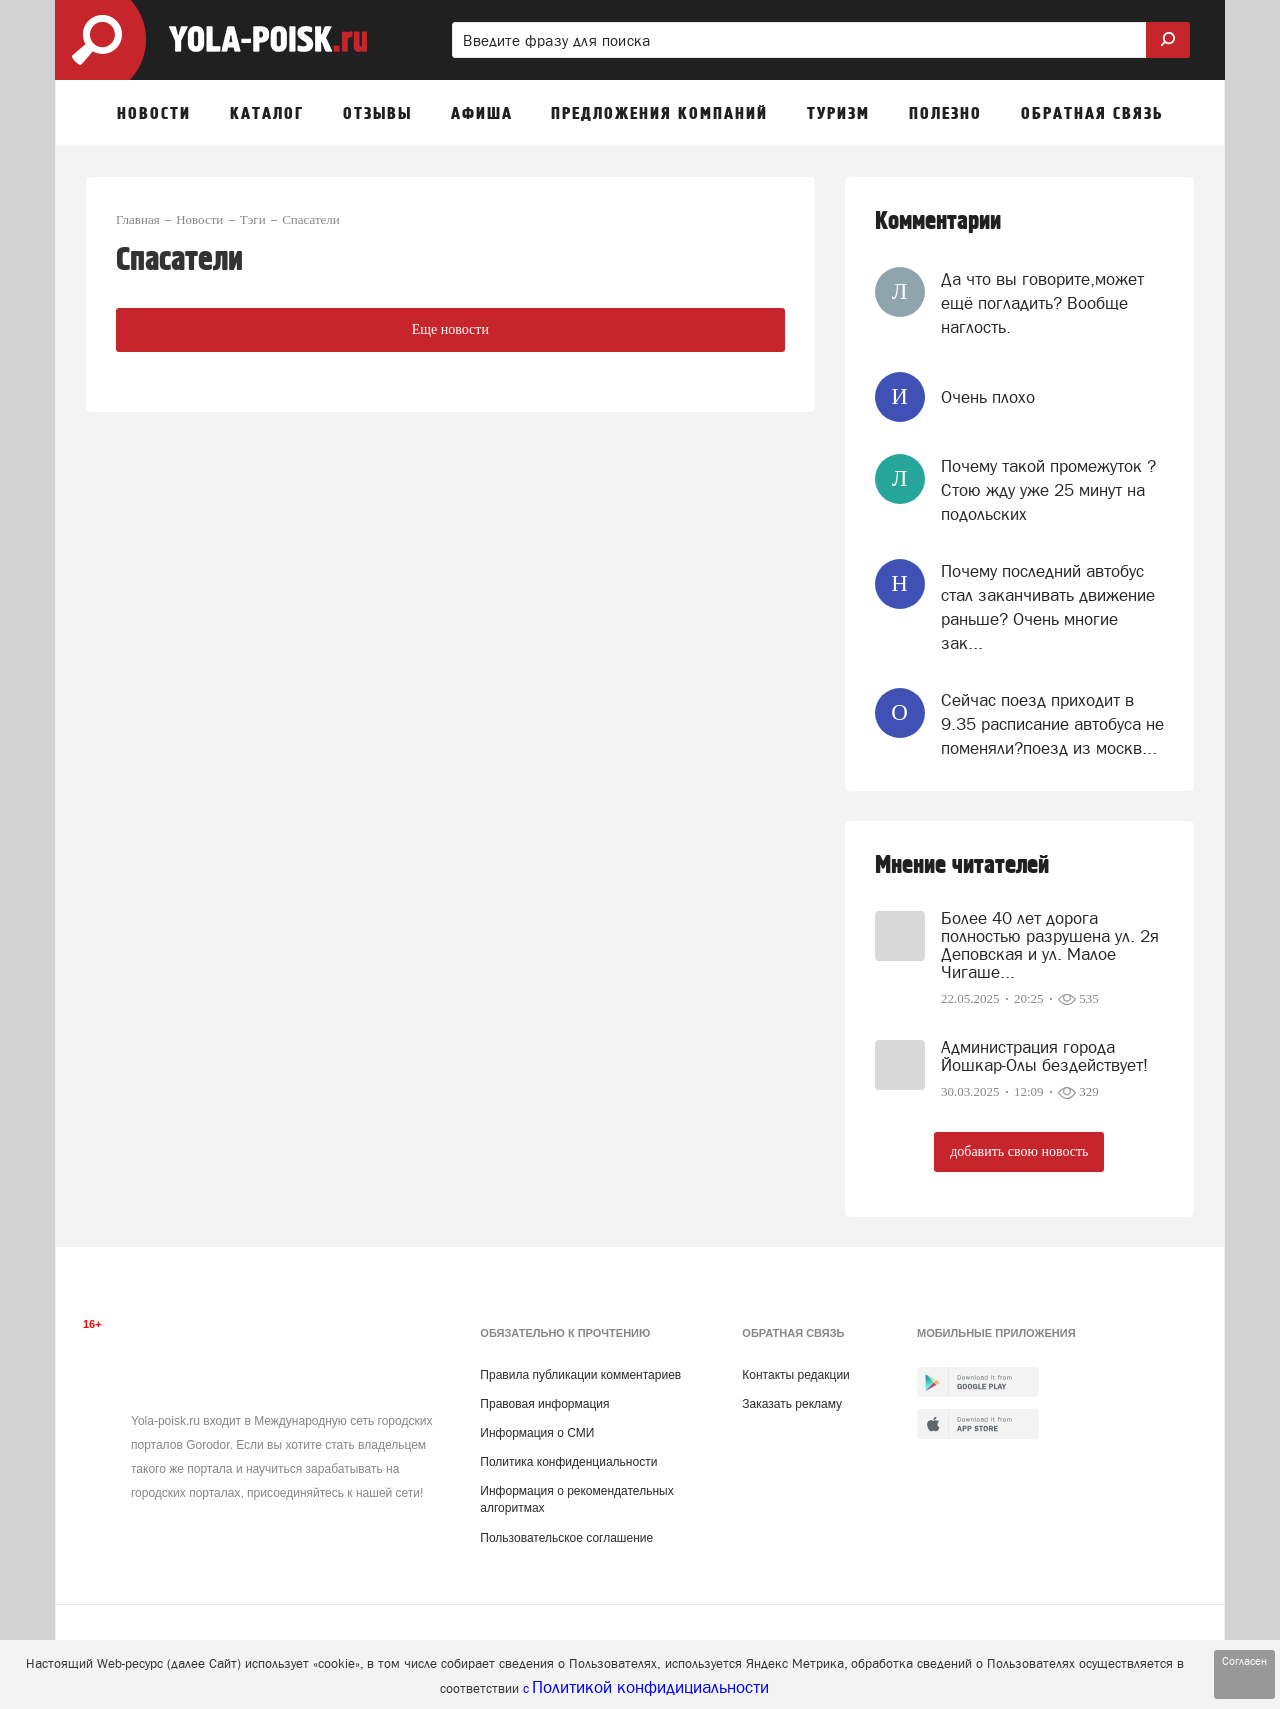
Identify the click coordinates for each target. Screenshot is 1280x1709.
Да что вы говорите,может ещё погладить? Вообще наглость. (1042, 303)
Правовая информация (544, 1404)
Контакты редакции (795, 1375)
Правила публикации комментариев (580, 1375)
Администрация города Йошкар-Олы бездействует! (1044, 1056)
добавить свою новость (1019, 1151)
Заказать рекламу (792, 1404)
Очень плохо (988, 397)
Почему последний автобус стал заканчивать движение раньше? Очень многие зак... (1048, 607)
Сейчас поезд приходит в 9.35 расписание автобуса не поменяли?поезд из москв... (1052, 724)
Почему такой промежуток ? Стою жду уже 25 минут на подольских (1048, 490)
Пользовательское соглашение (566, 1538)
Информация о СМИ (537, 1433)
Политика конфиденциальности (568, 1462)
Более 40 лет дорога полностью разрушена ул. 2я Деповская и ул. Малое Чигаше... (1050, 945)
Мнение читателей (962, 865)
